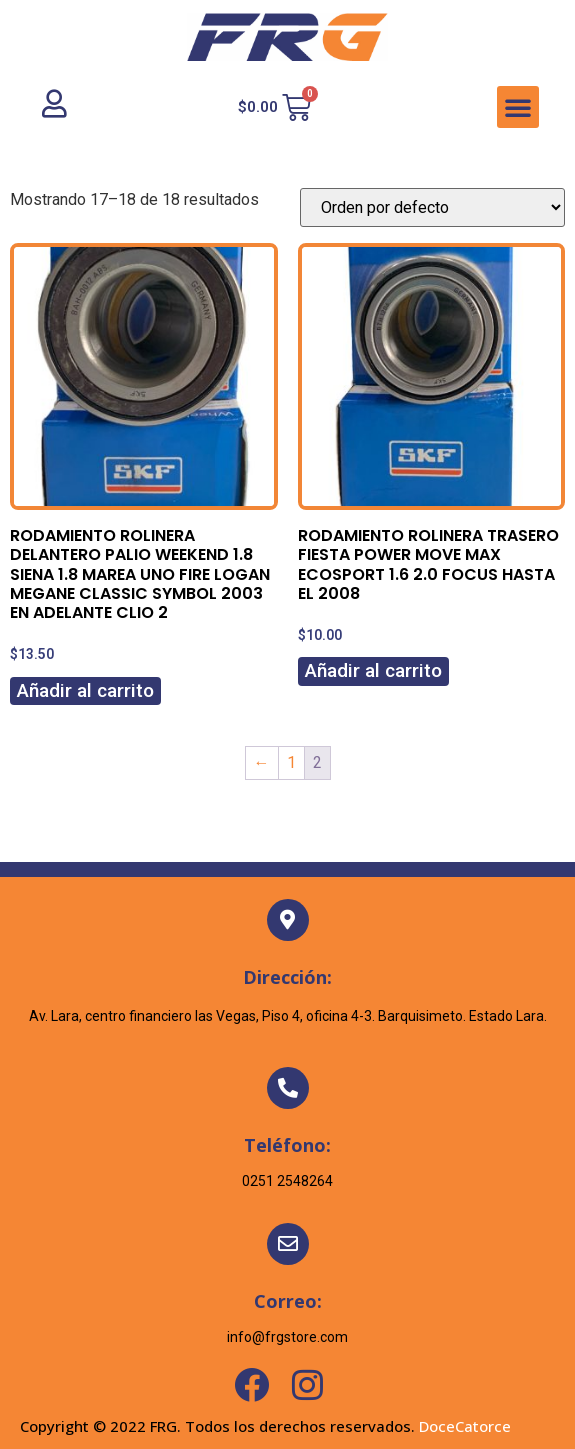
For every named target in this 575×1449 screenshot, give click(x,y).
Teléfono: (287, 1145)
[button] (518, 107)
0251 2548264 (287, 1181)
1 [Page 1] (291, 762)
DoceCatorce (465, 1426)
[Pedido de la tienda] (432, 207)
